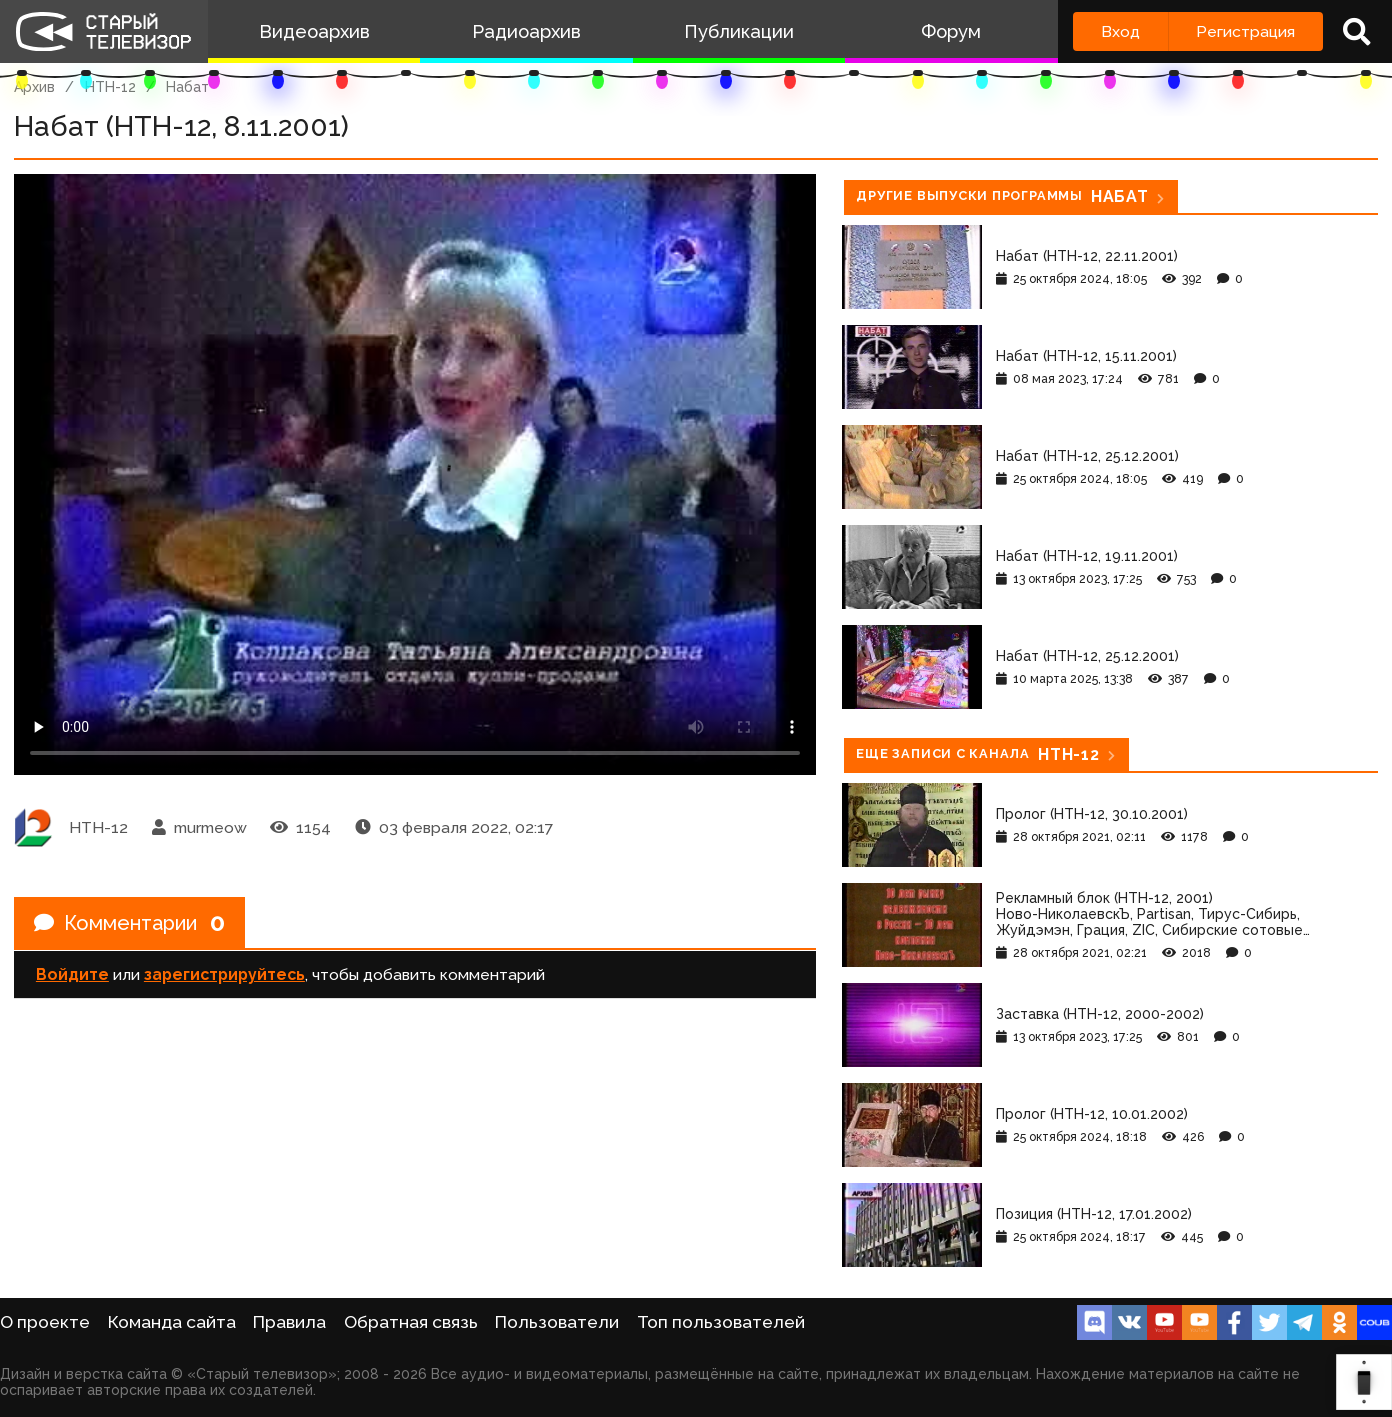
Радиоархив (526, 31)
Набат (187, 87)
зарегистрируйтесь (224, 974)
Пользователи (557, 1322)
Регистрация (1245, 31)
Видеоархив (314, 31)
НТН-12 (110, 87)
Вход (1120, 31)
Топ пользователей (721, 1322)
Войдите (72, 974)
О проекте (45, 1322)
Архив (34, 87)
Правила (289, 1322)
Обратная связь (411, 1322)
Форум (951, 31)
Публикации (739, 31)
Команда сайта (172, 1322)
